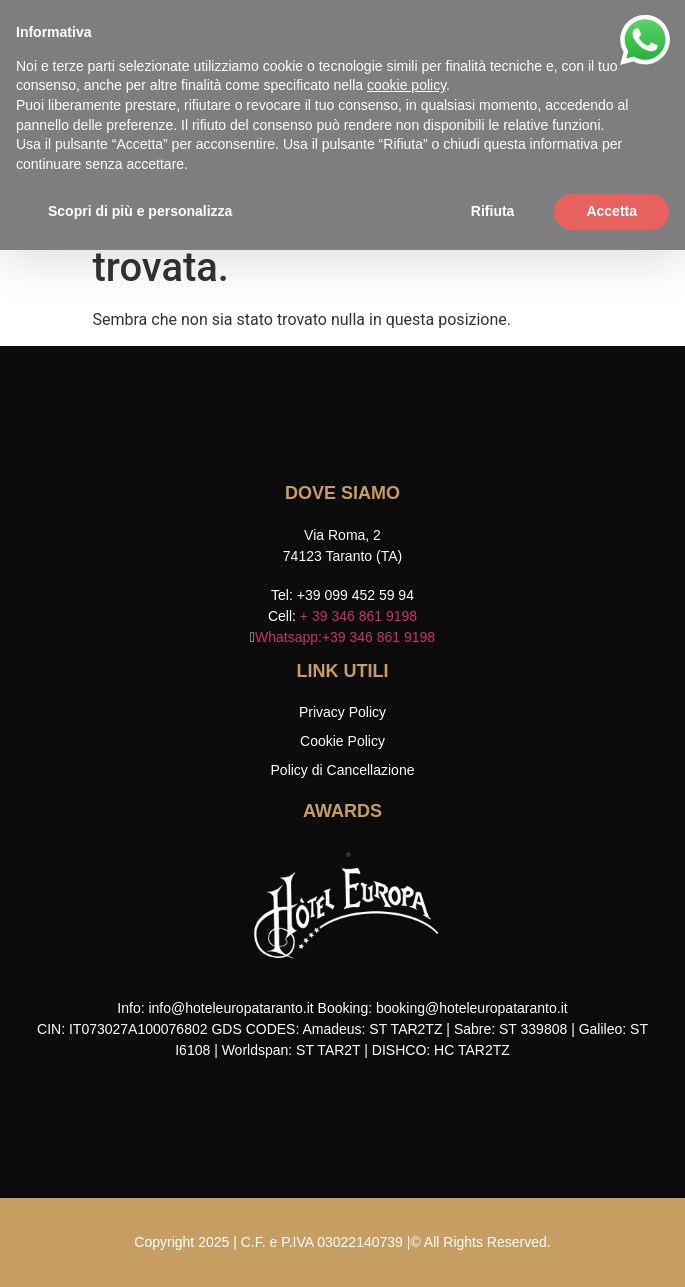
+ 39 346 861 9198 (358, 616)
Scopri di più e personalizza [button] (140, 211)
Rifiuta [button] (493, 211)
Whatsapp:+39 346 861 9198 (345, 637)
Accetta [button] (611, 211)
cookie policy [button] (406, 85)
